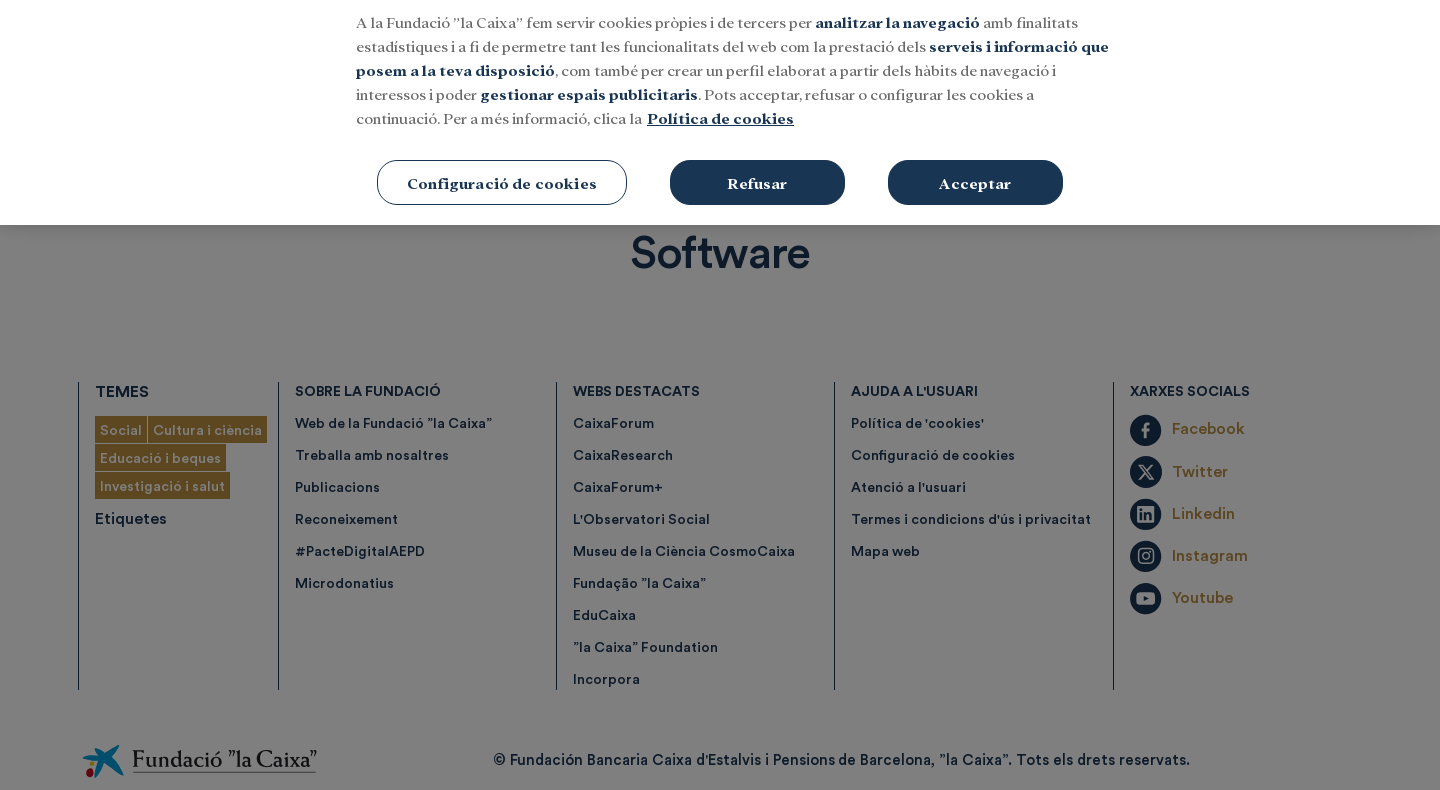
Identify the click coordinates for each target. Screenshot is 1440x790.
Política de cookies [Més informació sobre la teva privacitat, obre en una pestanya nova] (720, 88)
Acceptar (975, 153)
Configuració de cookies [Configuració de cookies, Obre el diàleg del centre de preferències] (502, 153)
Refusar (757, 153)
